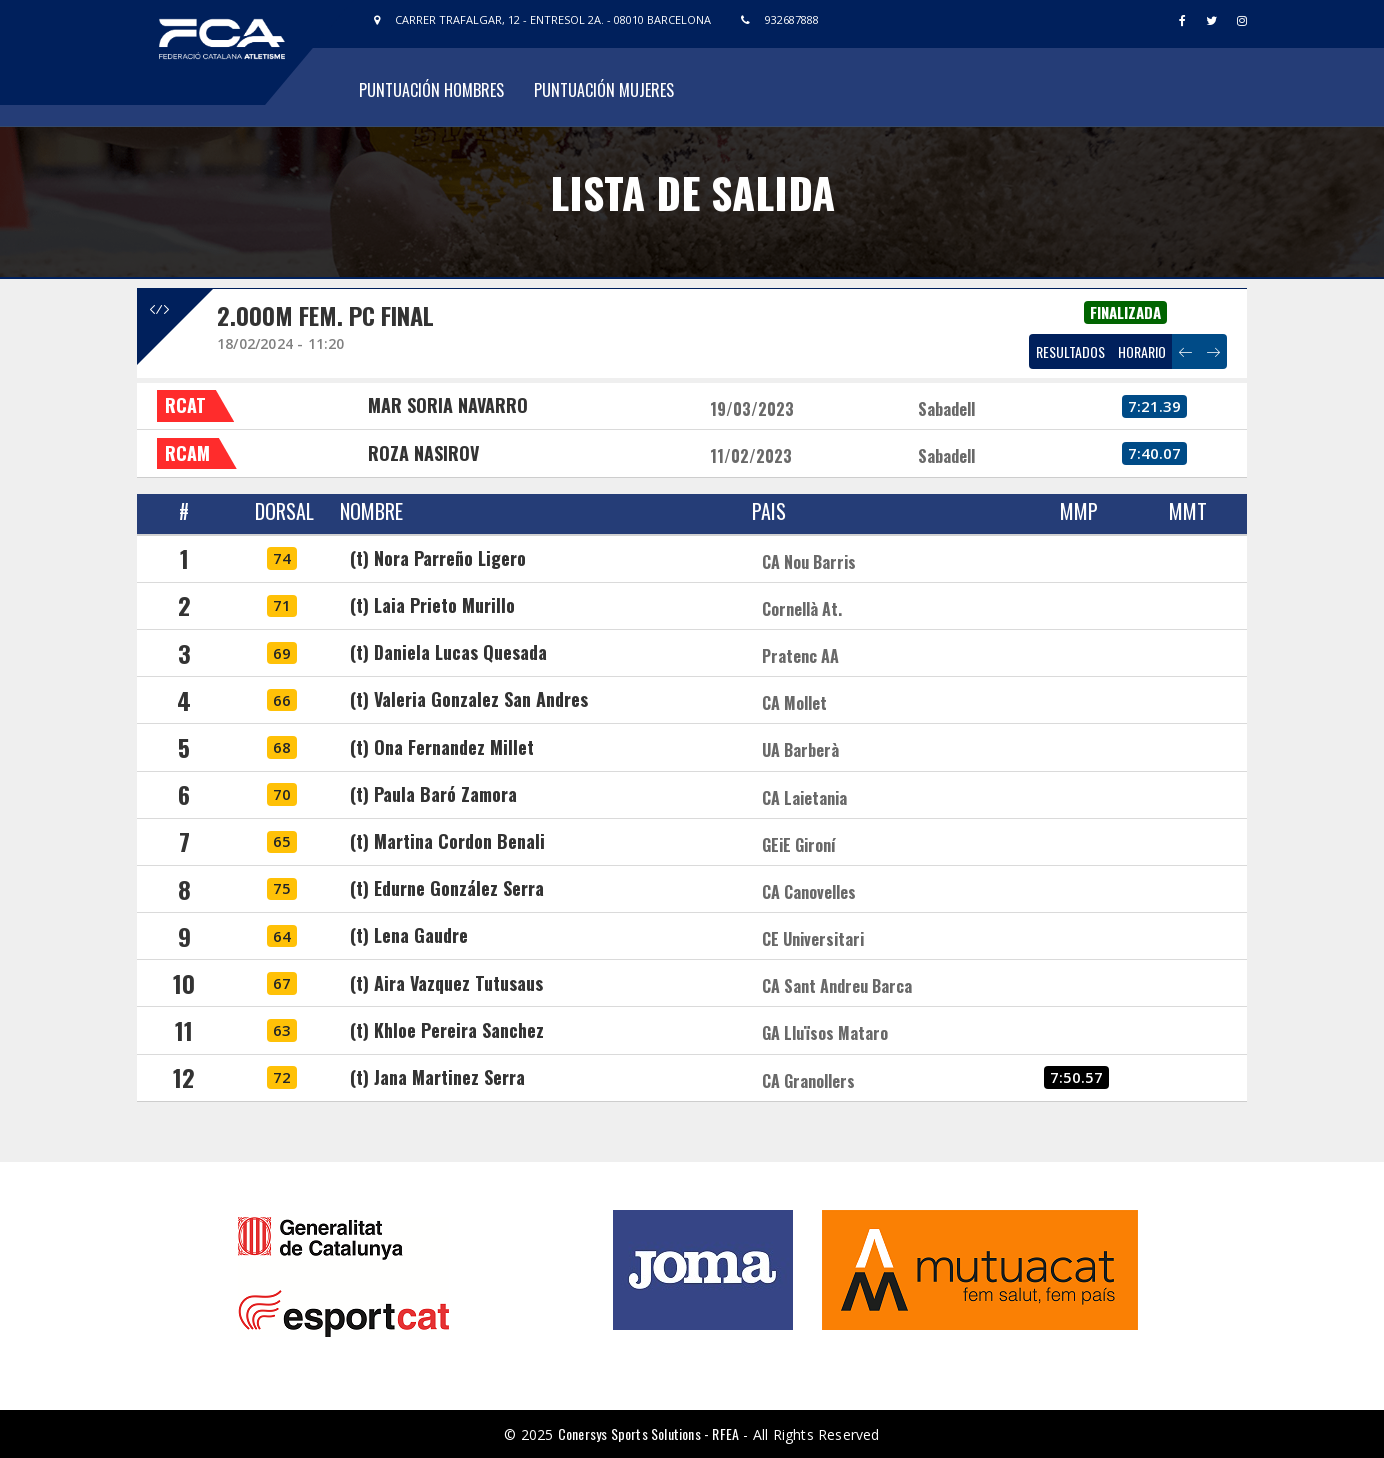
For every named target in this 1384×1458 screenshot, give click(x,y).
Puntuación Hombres (431, 90)
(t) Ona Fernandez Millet (442, 747)
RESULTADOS (1070, 351)
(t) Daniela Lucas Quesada (448, 652)
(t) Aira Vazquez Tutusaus (446, 983)
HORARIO (1142, 351)
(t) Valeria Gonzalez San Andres (469, 699)
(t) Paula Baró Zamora (433, 794)
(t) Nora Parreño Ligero (438, 558)
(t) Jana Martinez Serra (437, 1077)
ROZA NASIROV (423, 453)
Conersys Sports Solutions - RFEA (648, 1433)
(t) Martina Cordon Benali (447, 841)
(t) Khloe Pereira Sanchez (447, 1030)
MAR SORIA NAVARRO (448, 405)
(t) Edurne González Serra (447, 888)
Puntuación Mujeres (604, 90)
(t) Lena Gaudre (409, 935)
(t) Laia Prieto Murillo (432, 605)
